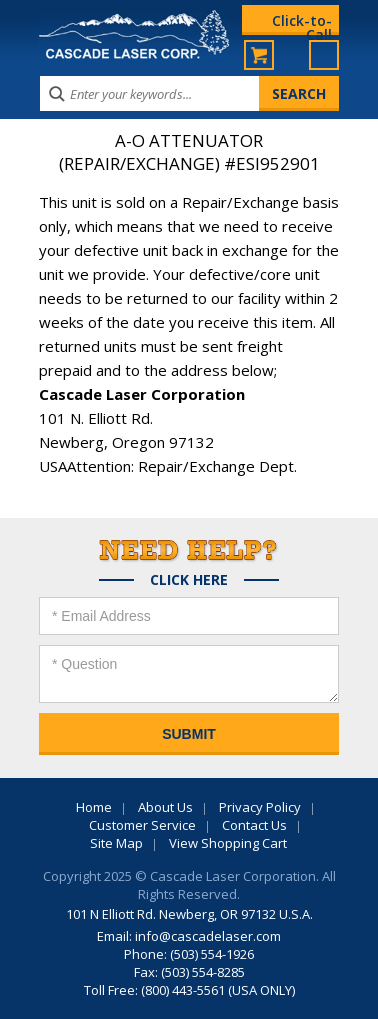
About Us (165, 807)
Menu (324, 55)
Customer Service (142, 825)
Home (94, 807)
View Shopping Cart (228, 843)
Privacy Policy (260, 807)
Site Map (116, 843)
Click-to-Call (302, 23)
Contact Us (254, 825)
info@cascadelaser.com (208, 936)
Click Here (189, 580)
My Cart (259, 55)
